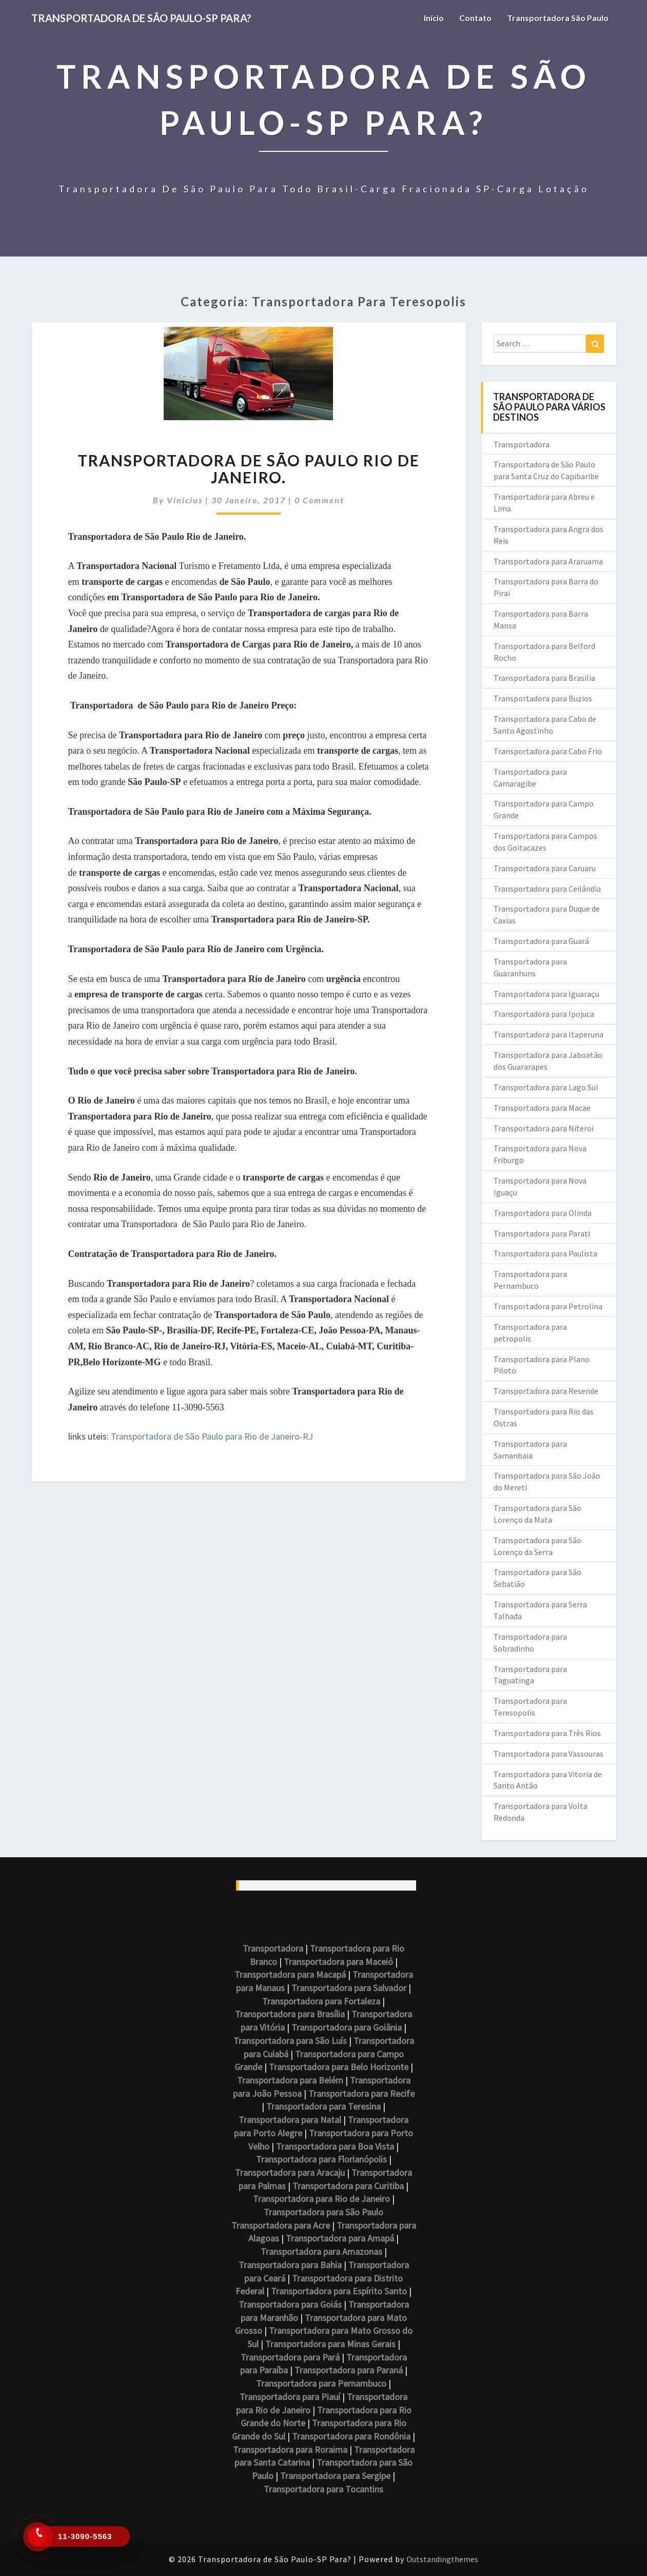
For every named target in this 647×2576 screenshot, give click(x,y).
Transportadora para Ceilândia (547, 888)
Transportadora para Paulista (545, 1253)
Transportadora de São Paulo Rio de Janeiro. (248, 468)
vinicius (185, 500)
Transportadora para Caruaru (545, 868)
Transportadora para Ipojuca (544, 1014)
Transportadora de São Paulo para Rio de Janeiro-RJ (212, 1436)
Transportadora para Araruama (548, 561)
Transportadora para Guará (541, 941)
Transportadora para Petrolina (548, 1306)
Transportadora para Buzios (543, 698)
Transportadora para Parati (542, 1233)
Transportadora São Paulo (558, 18)
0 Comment (319, 500)
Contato (475, 18)
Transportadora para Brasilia (544, 678)
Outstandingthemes (442, 2559)
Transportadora (522, 444)
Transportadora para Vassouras (548, 1753)
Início (434, 18)
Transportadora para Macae (542, 1108)
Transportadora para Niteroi (544, 1128)
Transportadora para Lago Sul (546, 1087)
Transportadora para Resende (546, 1391)
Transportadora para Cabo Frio (548, 751)
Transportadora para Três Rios (547, 1733)
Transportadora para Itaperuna (548, 1034)
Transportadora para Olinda (543, 1213)
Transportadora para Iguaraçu (546, 994)
